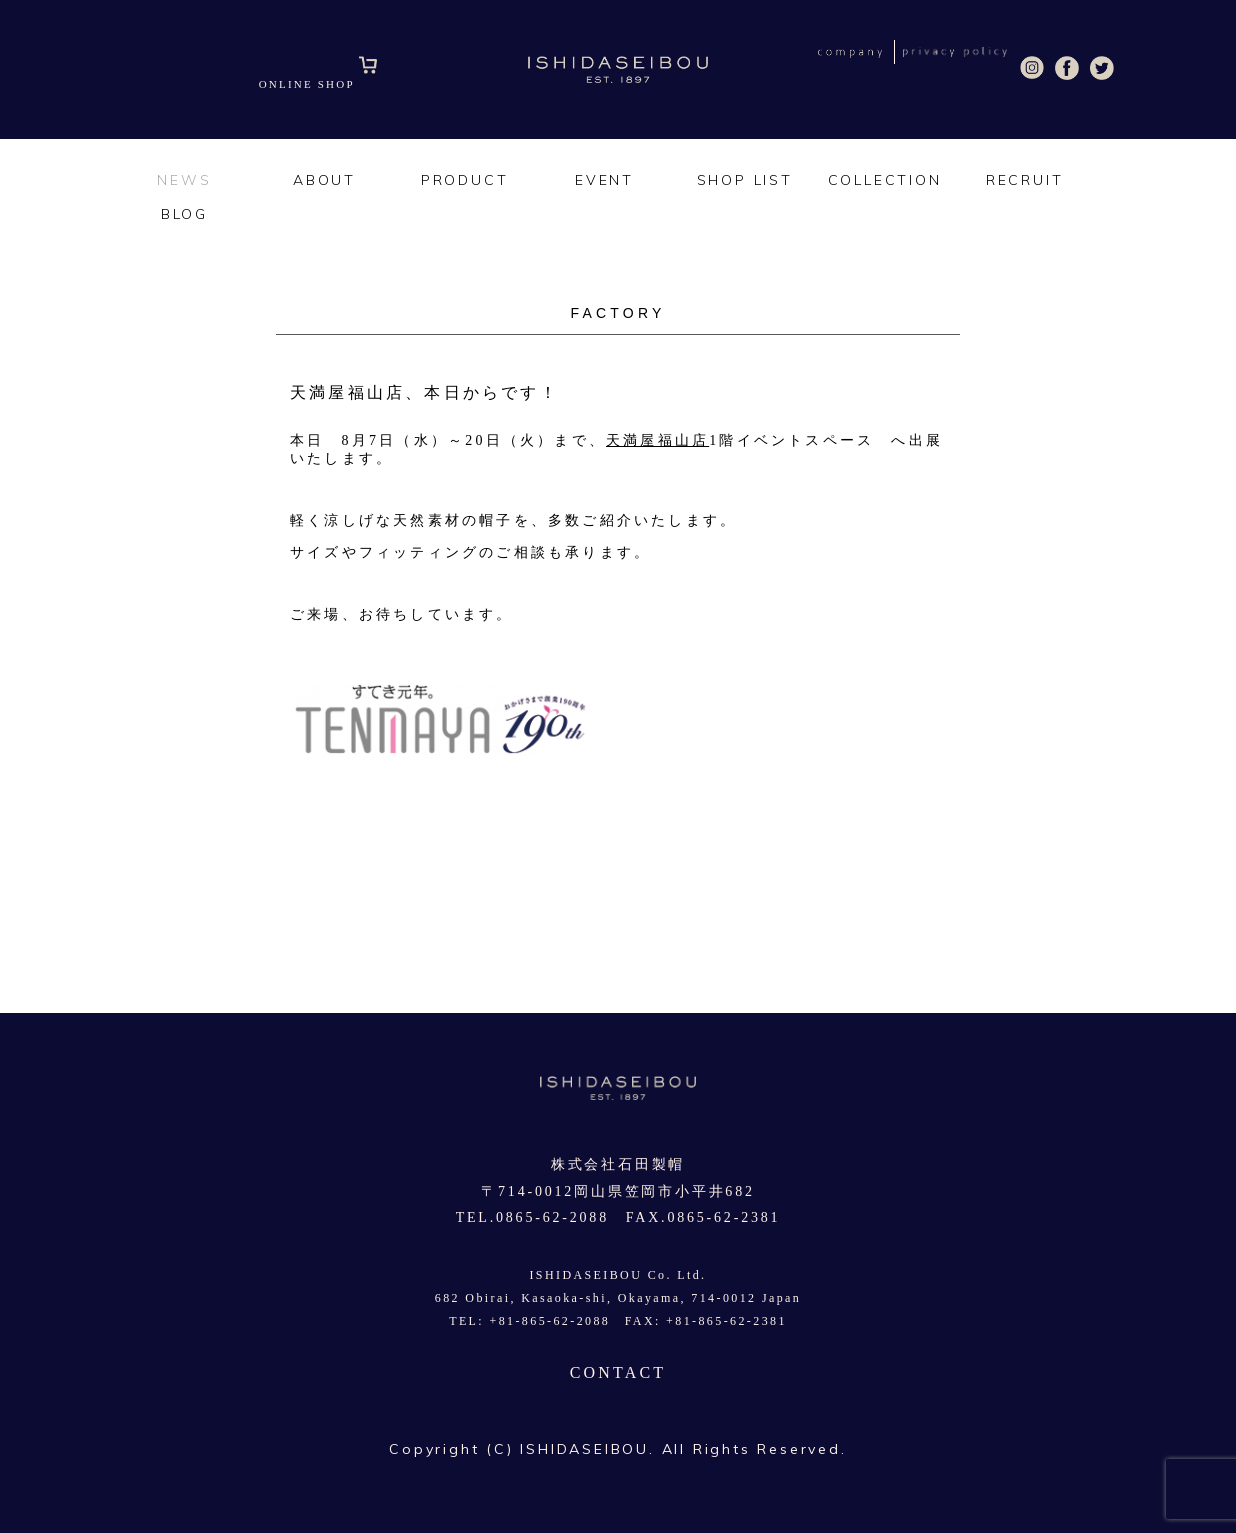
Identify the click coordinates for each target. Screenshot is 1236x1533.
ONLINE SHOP (318, 84)
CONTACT (618, 1372)
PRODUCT (465, 180)
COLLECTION (885, 180)
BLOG (184, 214)
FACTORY (617, 313)
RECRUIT (1025, 180)
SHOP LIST (745, 180)
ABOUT (324, 180)
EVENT (604, 180)
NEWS (184, 180)
